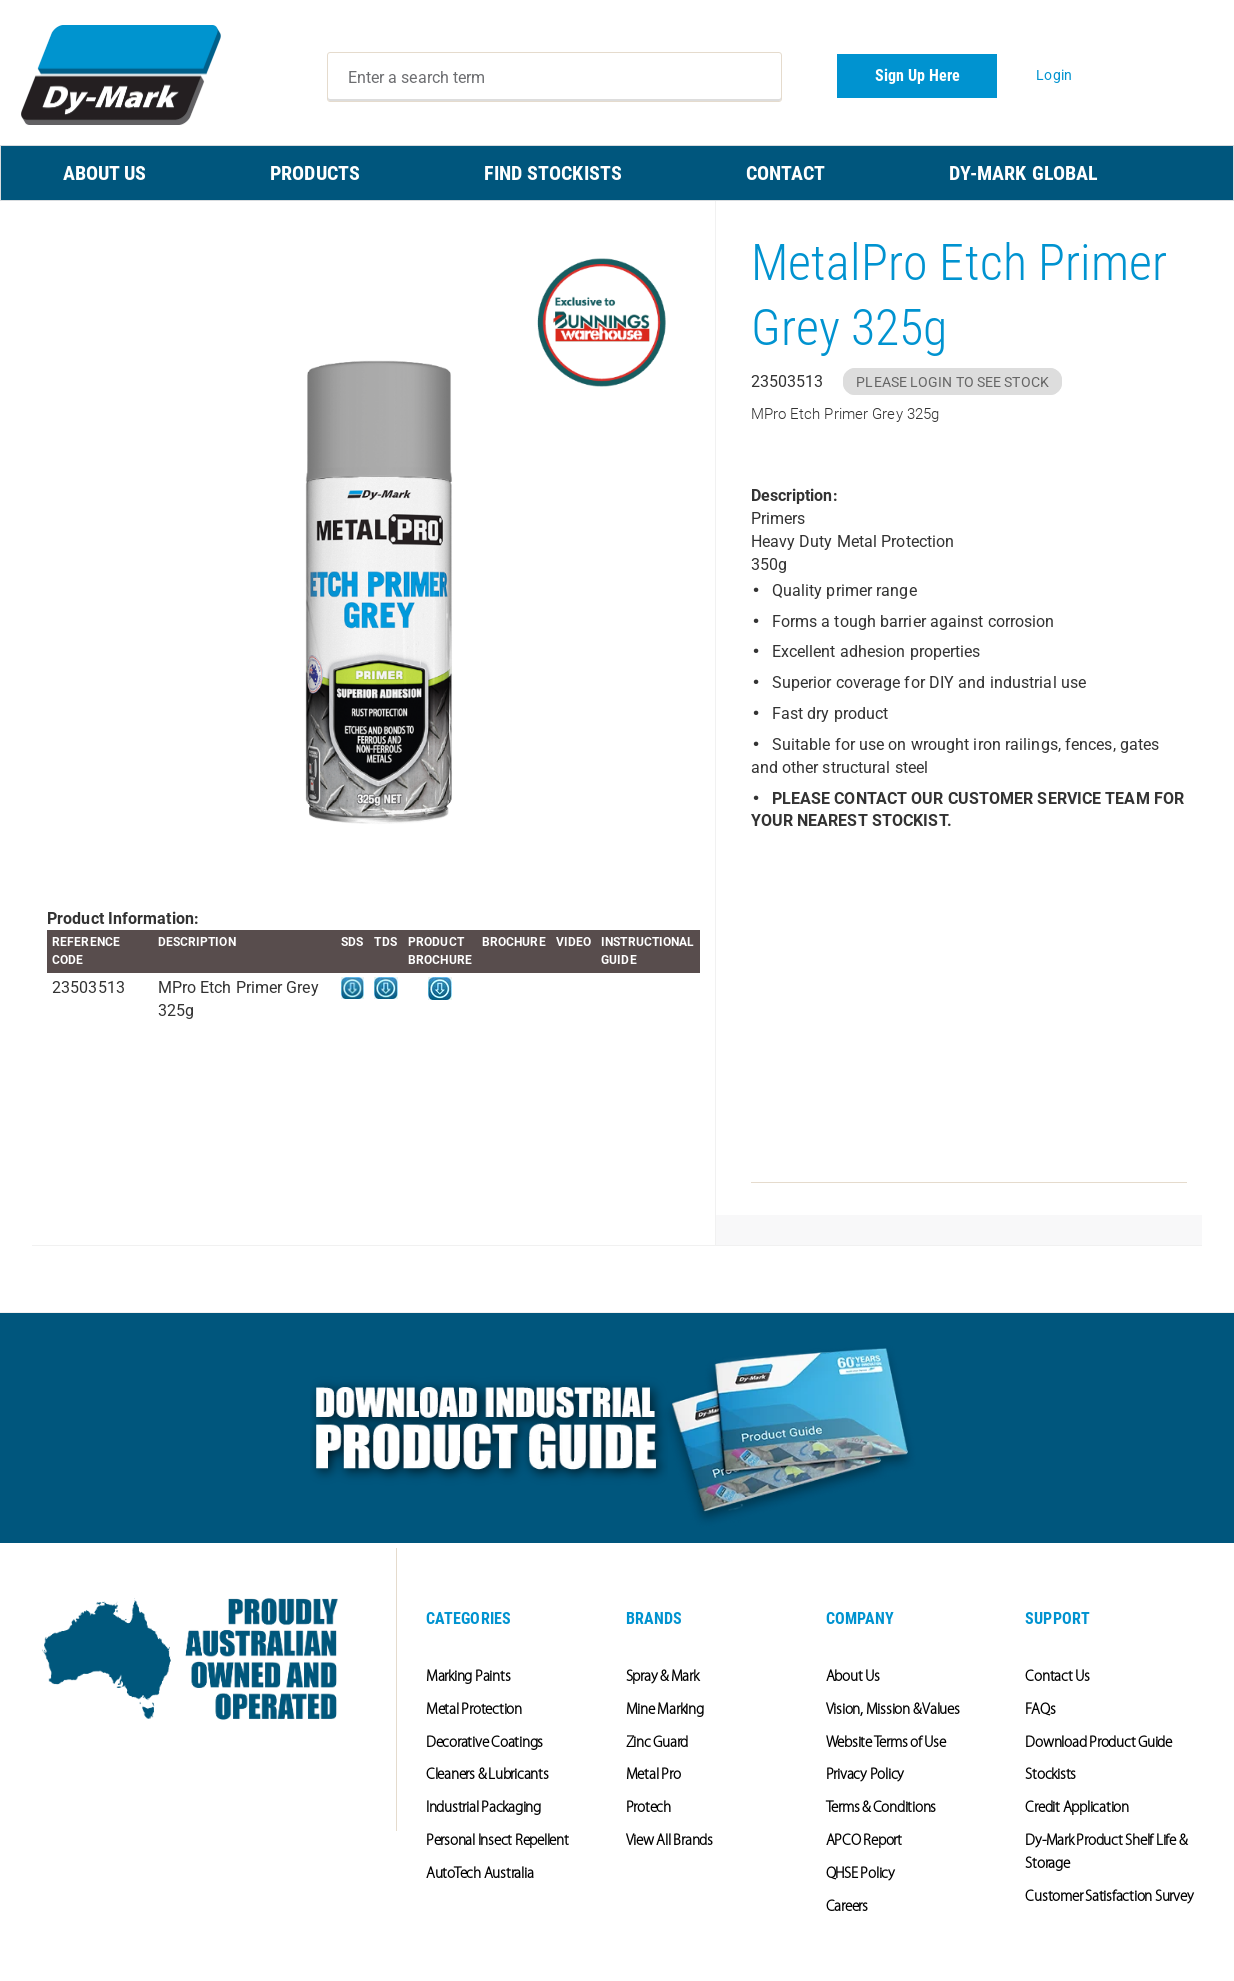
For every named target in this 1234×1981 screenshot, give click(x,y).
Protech (648, 1808)
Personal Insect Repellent (497, 1841)
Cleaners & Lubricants (487, 1775)
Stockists (1050, 1775)
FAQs (1040, 1710)
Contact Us (1057, 1677)
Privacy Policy (865, 1775)
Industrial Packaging (483, 1808)
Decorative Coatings (484, 1743)
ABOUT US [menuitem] (105, 173)
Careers (847, 1907)
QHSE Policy (860, 1874)
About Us (853, 1677)
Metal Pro (653, 1775)
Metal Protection (474, 1710)
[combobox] (555, 77)
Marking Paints (468, 1677)
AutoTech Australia (480, 1874)
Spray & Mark (662, 1677)
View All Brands (669, 1841)
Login (1054, 75)
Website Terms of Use (886, 1743)
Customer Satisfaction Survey (1109, 1897)
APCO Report (864, 1841)
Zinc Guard (657, 1743)
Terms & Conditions (881, 1808)
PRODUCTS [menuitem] (315, 173)
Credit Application (1077, 1808)
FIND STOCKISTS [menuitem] (553, 173)
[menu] (617, 173)
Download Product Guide (1098, 1743)
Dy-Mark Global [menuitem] (1023, 173)
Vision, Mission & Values (893, 1710)
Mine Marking (665, 1710)
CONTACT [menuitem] (786, 173)
